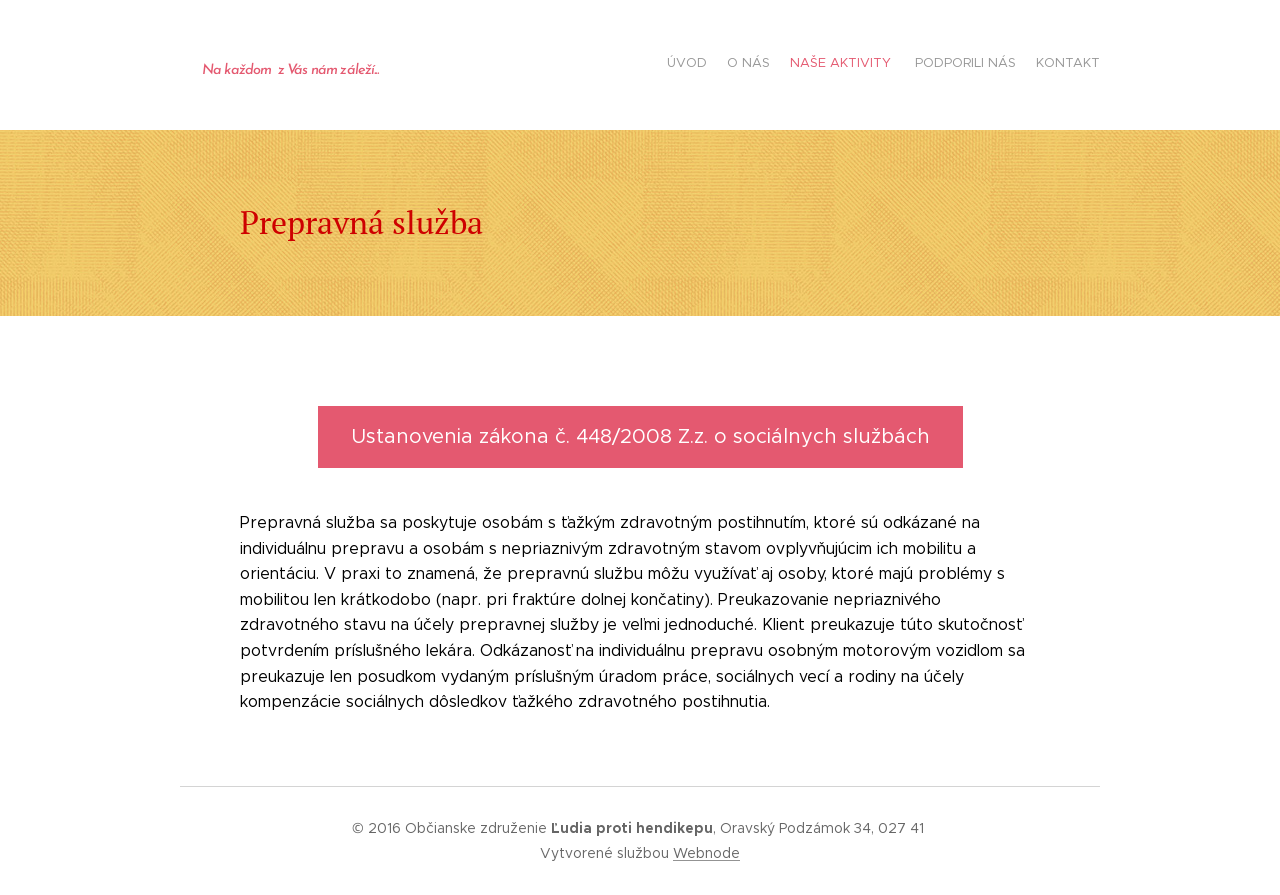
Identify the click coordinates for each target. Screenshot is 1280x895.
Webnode (706, 853)
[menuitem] (1022, 65)
